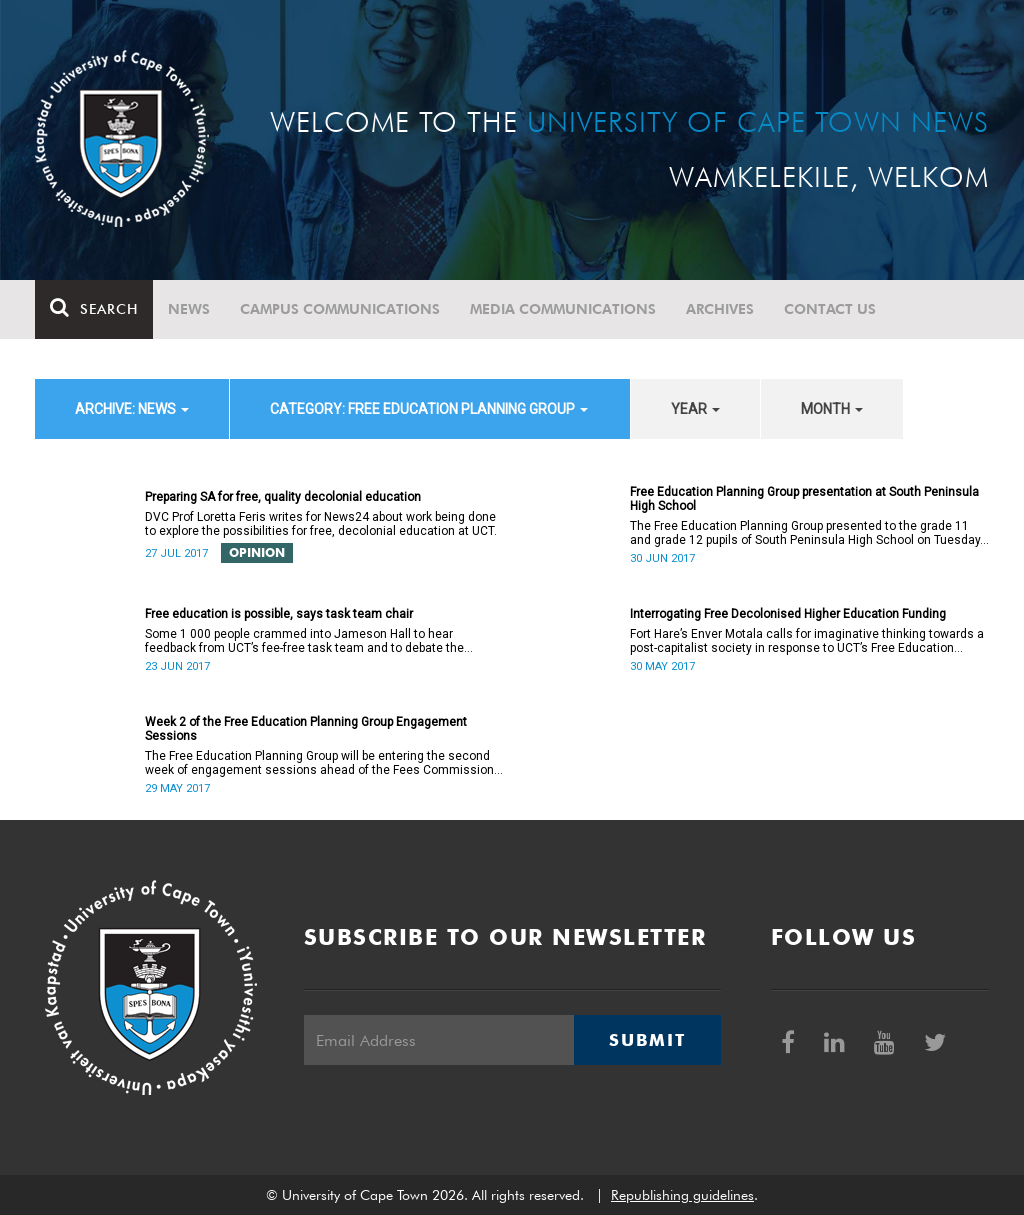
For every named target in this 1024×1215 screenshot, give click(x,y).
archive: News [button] (132, 409)
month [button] (832, 409)
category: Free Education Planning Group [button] (429, 409)
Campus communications (340, 309)
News (189, 309)
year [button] (695, 409)
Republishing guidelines (682, 1195)
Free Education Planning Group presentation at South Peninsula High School (804, 499)
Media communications (563, 309)
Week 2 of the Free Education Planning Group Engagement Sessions (306, 729)
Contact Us (830, 309)
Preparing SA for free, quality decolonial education (283, 497)
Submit (647, 1040)
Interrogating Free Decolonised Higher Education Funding (788, 614)
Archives (720, 309)
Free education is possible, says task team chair (279, 614)
